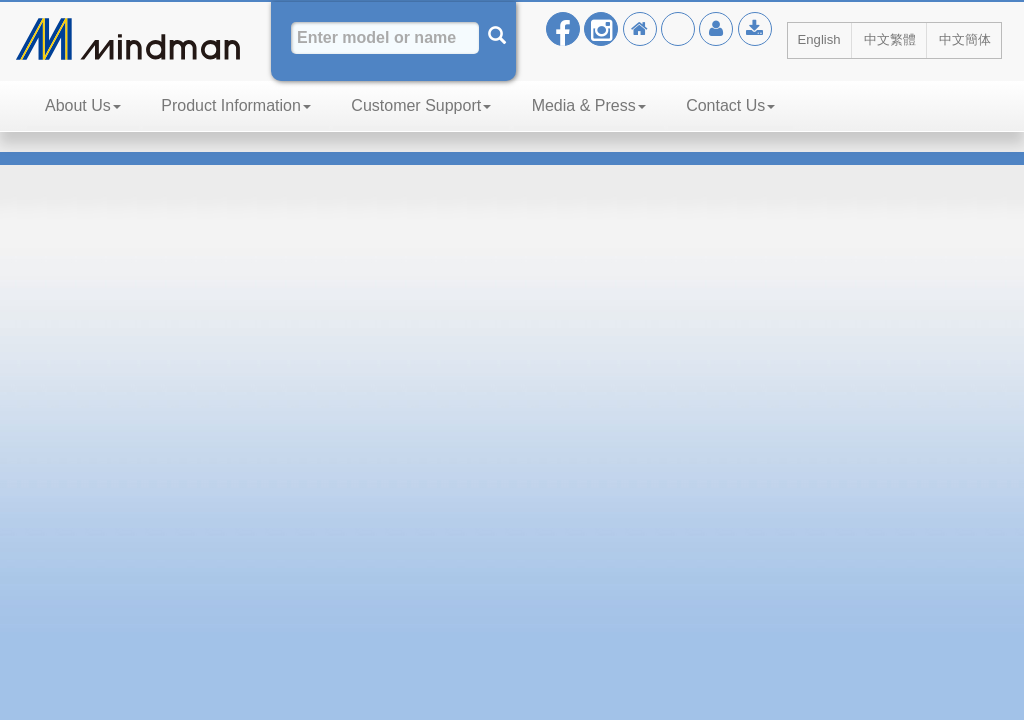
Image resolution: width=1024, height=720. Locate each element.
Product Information (236, 105)
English (819, 39)
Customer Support (421, 105)
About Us (83, 105)
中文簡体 (965, 39)
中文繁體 (890, 39)
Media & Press (589, 105)
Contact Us (730, 105)
